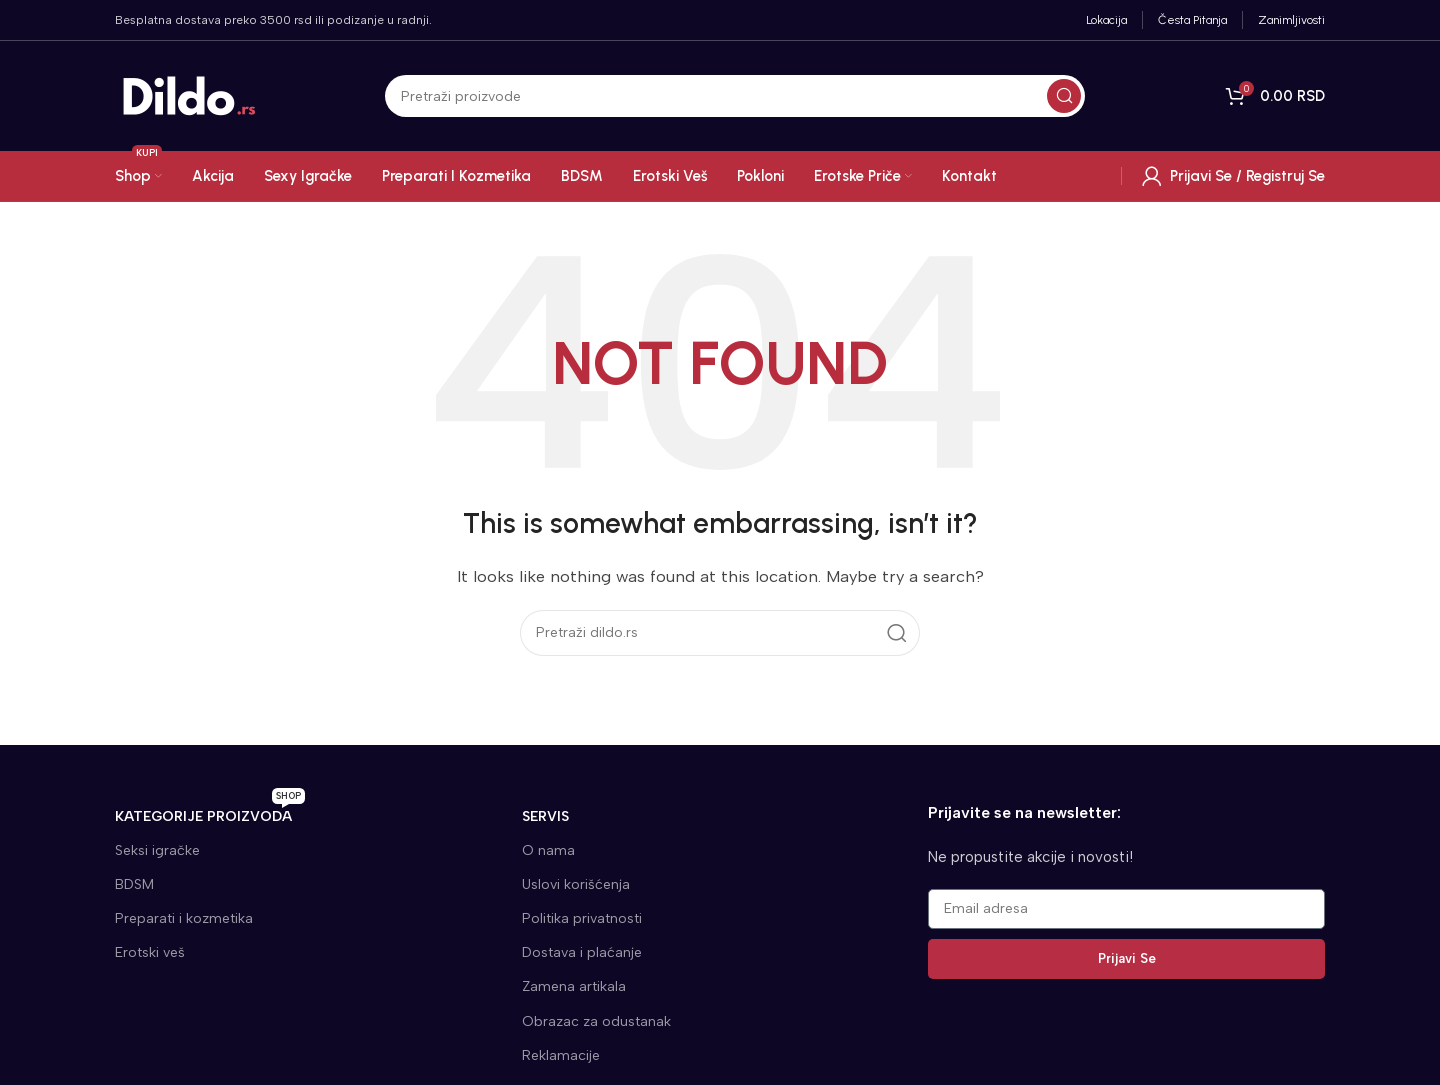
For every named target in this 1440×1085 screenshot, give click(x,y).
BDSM (134, 884)
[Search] (735, 96)
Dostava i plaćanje (582, 952)
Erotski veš (150, 952)
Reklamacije (561, 1055)
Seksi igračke (157, 850)
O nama (548, 850)
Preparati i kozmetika (184, 918)
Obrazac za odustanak (596, 1021)
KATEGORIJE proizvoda (210, 812)
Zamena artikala (574, 986)
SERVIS (545, 816)
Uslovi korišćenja (576, 884)
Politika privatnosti (582, 918)
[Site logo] (190, 95)
